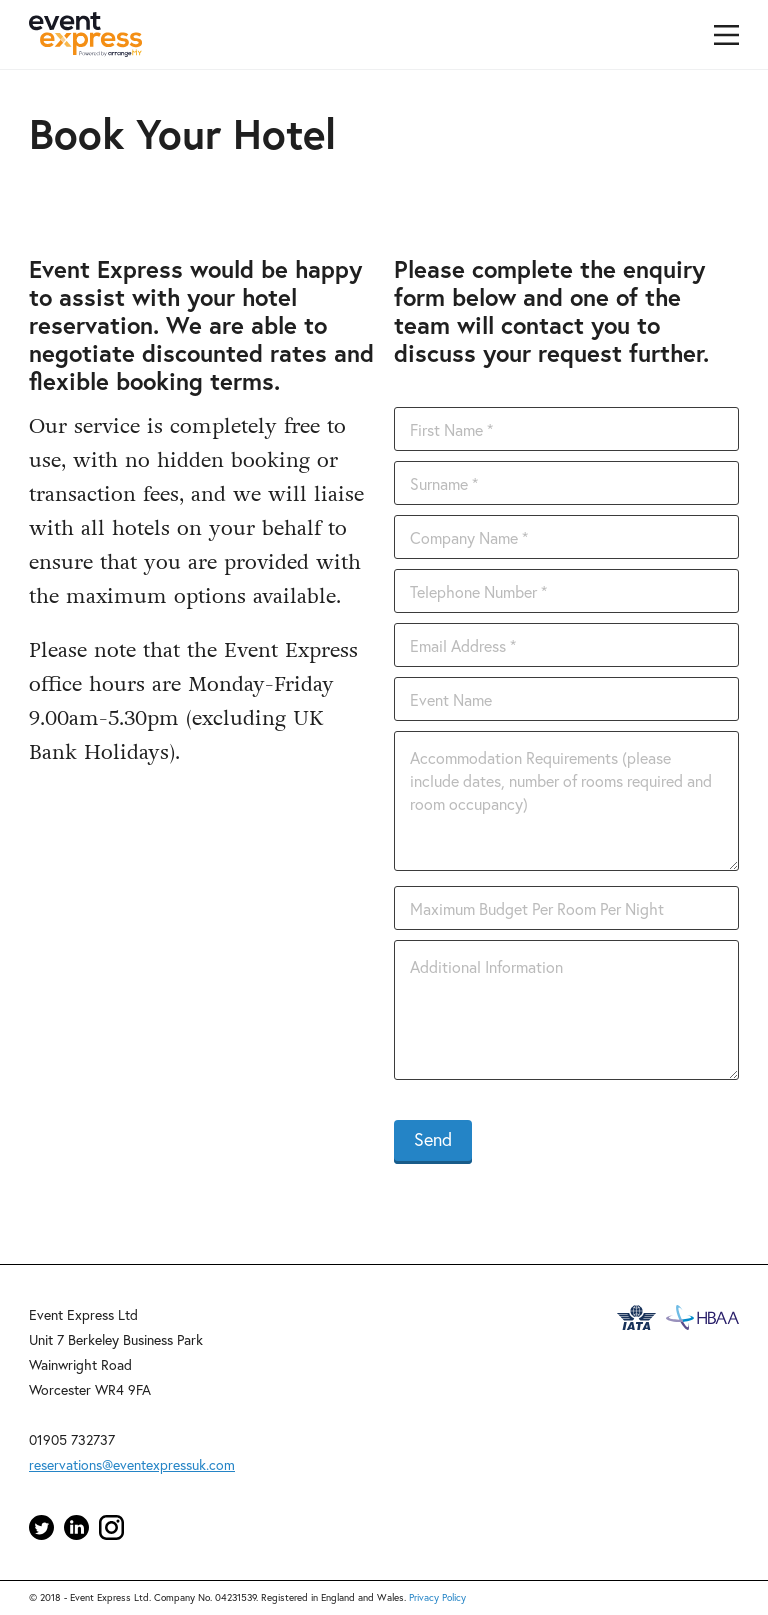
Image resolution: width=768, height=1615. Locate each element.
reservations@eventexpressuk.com (132, 1464)
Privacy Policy (437, 1597)
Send (433, 1139)
